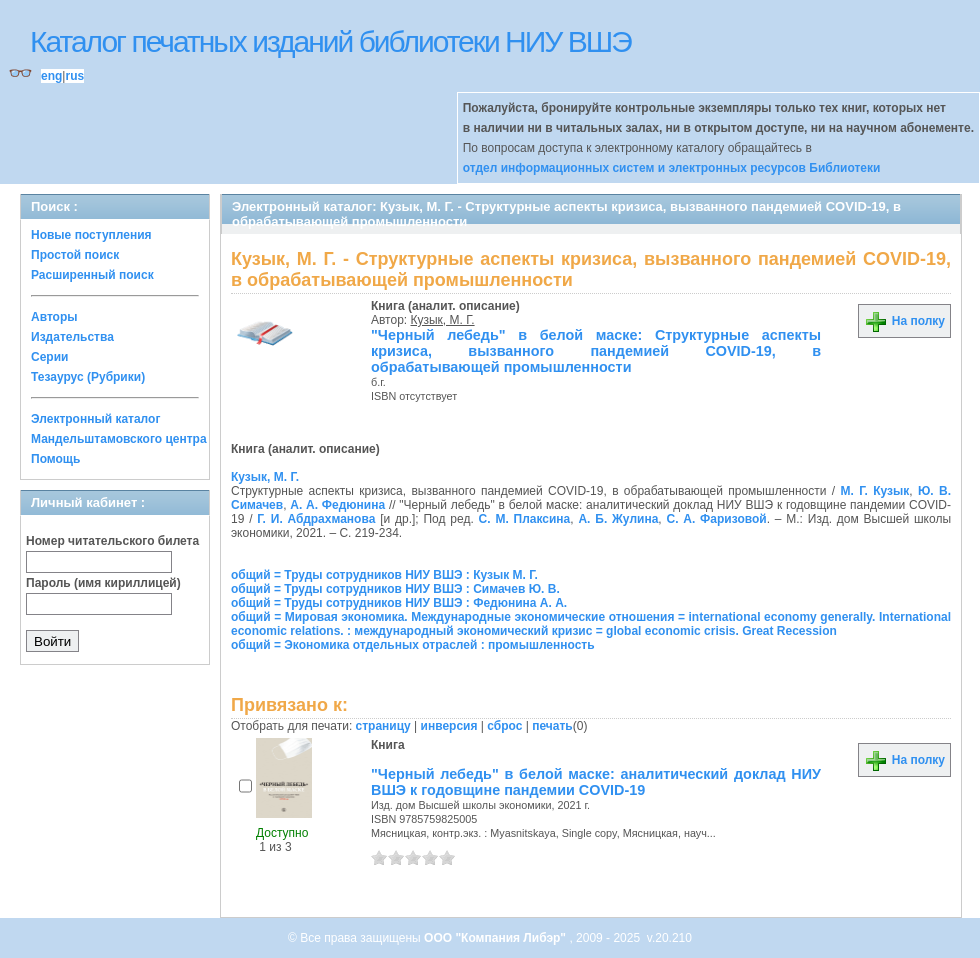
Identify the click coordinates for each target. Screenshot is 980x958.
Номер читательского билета (112, 541)
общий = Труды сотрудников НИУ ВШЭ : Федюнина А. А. (399, 603)
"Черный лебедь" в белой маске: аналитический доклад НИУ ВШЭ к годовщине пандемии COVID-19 (596, 782)
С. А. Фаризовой (716, 519)
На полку (904, 321)
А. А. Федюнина (337, 505)
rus (74, 76)
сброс (504, 726)
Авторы (54, 317)
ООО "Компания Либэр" (496, 938)
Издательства (72, 337)
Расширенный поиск (92, 275)
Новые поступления (91, 235)
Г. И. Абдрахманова (316, 519)
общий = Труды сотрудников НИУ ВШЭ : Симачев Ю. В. (395, 589)
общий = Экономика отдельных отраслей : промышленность (413, 645)
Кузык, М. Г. (443, 320)
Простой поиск (75, 255)
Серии (49, 357)
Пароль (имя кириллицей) (103, 583)
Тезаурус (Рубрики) (88, 377)
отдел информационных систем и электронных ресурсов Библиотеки (672, 168)
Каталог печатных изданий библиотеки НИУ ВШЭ (330, 41)
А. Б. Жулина (618, 519)
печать (552, 726)
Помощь (55, 459)
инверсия (449, 726)
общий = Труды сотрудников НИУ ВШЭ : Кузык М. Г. (384, 575)
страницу (383, 726)
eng (51, 76)
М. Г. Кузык (874, 491)
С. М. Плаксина (525, 519)
